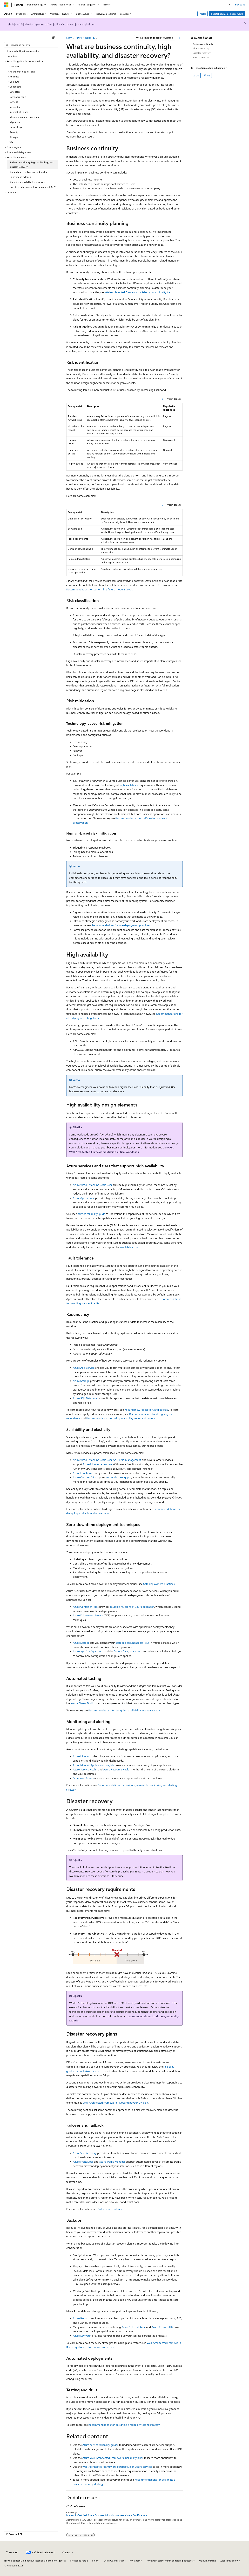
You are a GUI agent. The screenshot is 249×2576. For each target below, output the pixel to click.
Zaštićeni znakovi (229, 2560)
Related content (201, 57)
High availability (201, 48)
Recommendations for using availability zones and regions (121, 1418)
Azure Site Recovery (85, 2153)
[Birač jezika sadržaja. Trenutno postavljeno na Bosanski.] (12, 2552)
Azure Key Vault (82, 2335)
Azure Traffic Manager (112, 2161)
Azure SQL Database (85, 1398)
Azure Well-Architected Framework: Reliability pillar (112, 2457)
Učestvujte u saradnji (114, 2560)
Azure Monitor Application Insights (93, 1765)
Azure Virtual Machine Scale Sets (92, 1184)
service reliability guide (91, 1213)
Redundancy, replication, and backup (146, 1409)
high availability (128, 785)
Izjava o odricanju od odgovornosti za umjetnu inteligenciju (35, 2560)
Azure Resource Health (116, 1769)
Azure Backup (81, 2318)
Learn (69, 37)
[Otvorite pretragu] (229, 5)
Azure (79, 37)
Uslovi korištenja (207, 2560)
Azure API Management (127, 1459)
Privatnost (135, 2560)
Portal (202, 13)
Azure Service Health (85, 1769)
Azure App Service (84, 1198)
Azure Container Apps (86, 1606)
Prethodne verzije (79, 2560)
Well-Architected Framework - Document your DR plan (115, 2102)
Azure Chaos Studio (82, 1703)
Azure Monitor (81, 1756)
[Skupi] (54, 38)
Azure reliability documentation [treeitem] (23, 51)
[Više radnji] (180, 37)
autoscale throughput (118, 1477)
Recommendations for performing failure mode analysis (99, 589)
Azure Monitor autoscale (97, 1464)
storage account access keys (132, 1642)
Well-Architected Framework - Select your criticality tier (138, 292)
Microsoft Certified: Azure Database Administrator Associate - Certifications (106, 2515)
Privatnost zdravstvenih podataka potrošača (170, 2560)
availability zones (130, 1247)
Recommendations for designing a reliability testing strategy (124, 1710)
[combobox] (31, 45)
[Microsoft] (6, 4)
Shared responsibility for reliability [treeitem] (27, 182)
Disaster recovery (202, 52)
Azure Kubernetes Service (88, 1615)
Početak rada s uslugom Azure (227, 13)
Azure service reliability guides (100, 2445)
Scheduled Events (83, 1778)
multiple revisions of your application (132, 1606)
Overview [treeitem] (12, 56)
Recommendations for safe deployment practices (121, 925)
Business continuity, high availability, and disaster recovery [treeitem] (31, 164)
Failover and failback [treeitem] (20, 176)
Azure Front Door (83, 2161)
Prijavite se (239, 4)
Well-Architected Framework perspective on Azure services (117, 2466)
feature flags (121, 1651)
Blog (94, 2560)
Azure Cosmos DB (83, 1477)
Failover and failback (110, 2209)
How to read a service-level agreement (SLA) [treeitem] (33, 187)
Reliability (90, 37)
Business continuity (203, 44)
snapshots (136, 1651)
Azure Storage (81, 1381)
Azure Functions (82, 1473)
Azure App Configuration (87, 1651)
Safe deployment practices (159, 1584)
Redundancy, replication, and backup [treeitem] (29, 171)
